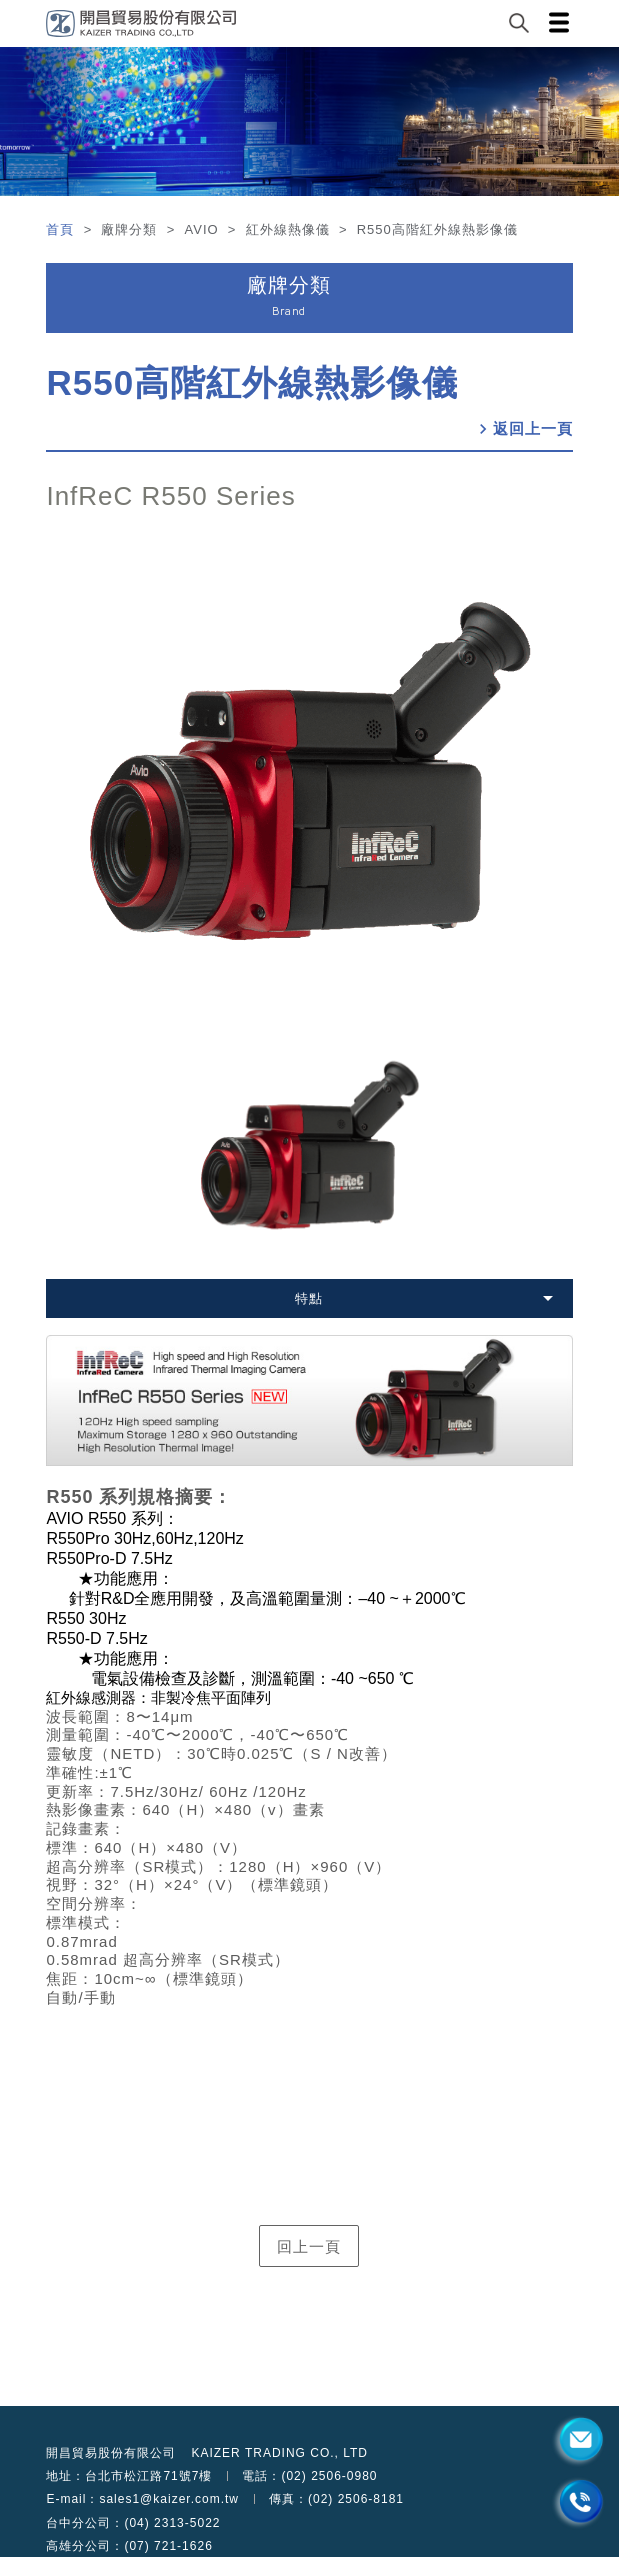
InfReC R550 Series (170, 496)
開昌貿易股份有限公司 (111, 2453)
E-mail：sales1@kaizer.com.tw (142, 2499)
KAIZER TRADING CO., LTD (279, 2453)
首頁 (62, 229)
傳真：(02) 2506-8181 (336, 2499)
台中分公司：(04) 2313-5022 (133, 2523)
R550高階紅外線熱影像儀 (252, 382)
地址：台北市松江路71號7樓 (129, 2476)
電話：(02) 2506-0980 (309, 2476)
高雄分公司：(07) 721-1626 (129, 2546)
